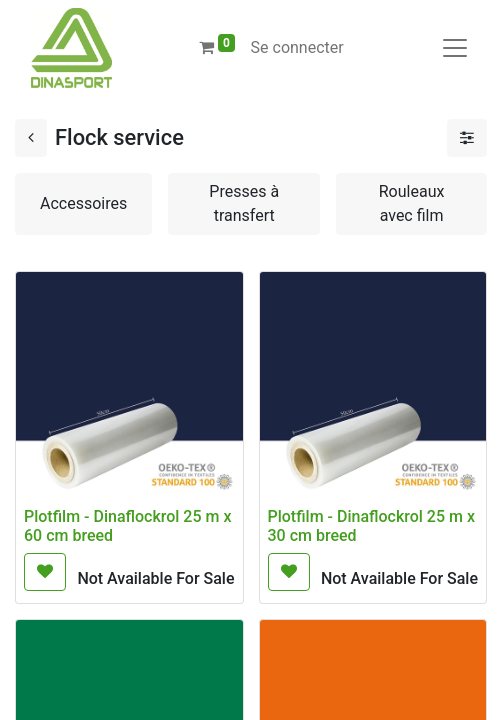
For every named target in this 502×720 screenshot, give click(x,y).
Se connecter (297, 47)
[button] (45, 572)
